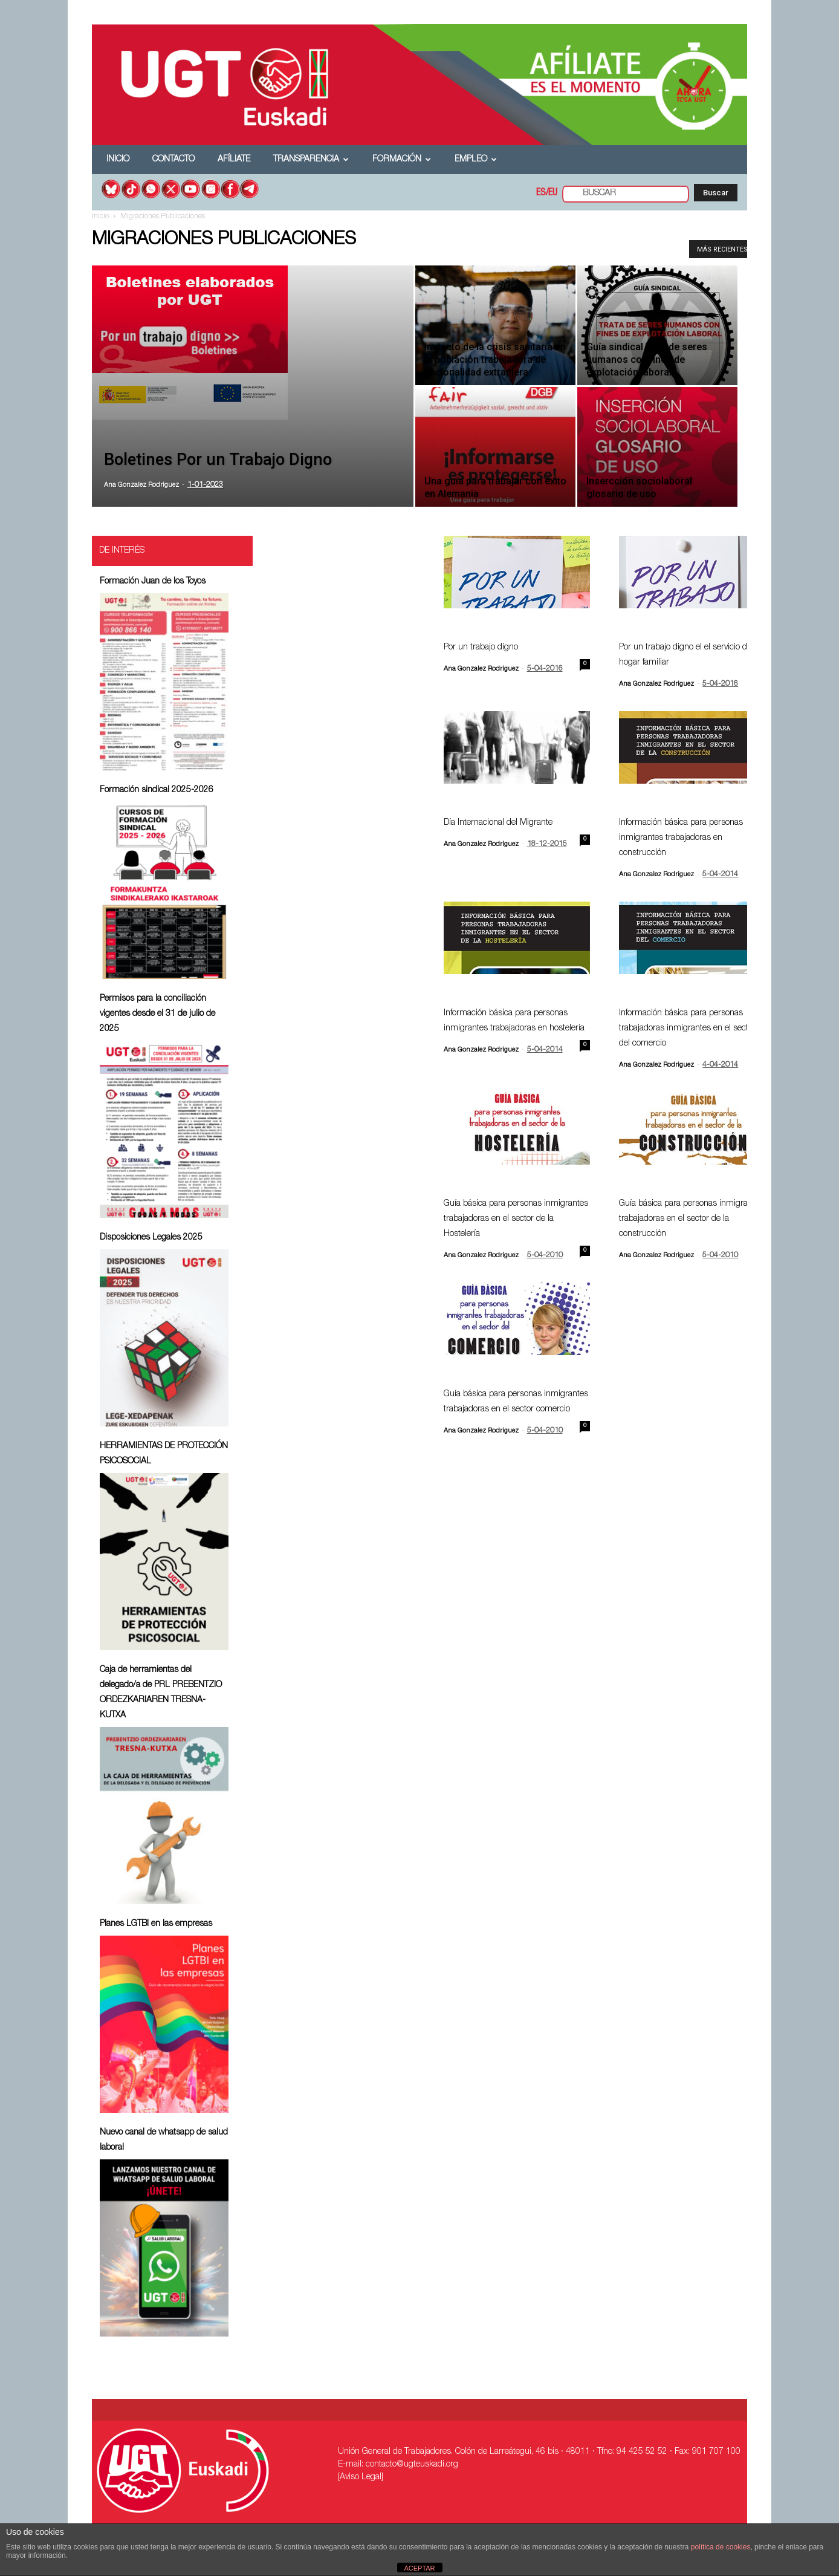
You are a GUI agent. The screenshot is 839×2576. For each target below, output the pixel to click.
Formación (401, 159)
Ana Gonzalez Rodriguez (141, 485)
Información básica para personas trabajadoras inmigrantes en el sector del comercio (687, 1028)
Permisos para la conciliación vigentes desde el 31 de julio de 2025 (157, 1014)
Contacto (173, 159)
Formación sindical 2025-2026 (156, 790)
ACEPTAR (419, 2568)
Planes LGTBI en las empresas (156, 1924)
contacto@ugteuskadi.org (412, 2465)
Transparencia (311, 159)
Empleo (476, 159)
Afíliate (234, 159)
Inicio (117, 159)
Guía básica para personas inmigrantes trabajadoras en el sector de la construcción (691, 1219)
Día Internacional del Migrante (498, 823)
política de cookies (721, 2547)
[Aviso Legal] (360, 2477)
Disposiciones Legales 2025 (151, 1238)
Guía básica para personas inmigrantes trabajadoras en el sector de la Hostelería (516, 1219)
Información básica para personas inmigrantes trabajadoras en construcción (681, 838)
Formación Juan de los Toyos (153, 581)
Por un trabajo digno (481, 647)
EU (552, 193)
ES (541, 193)
